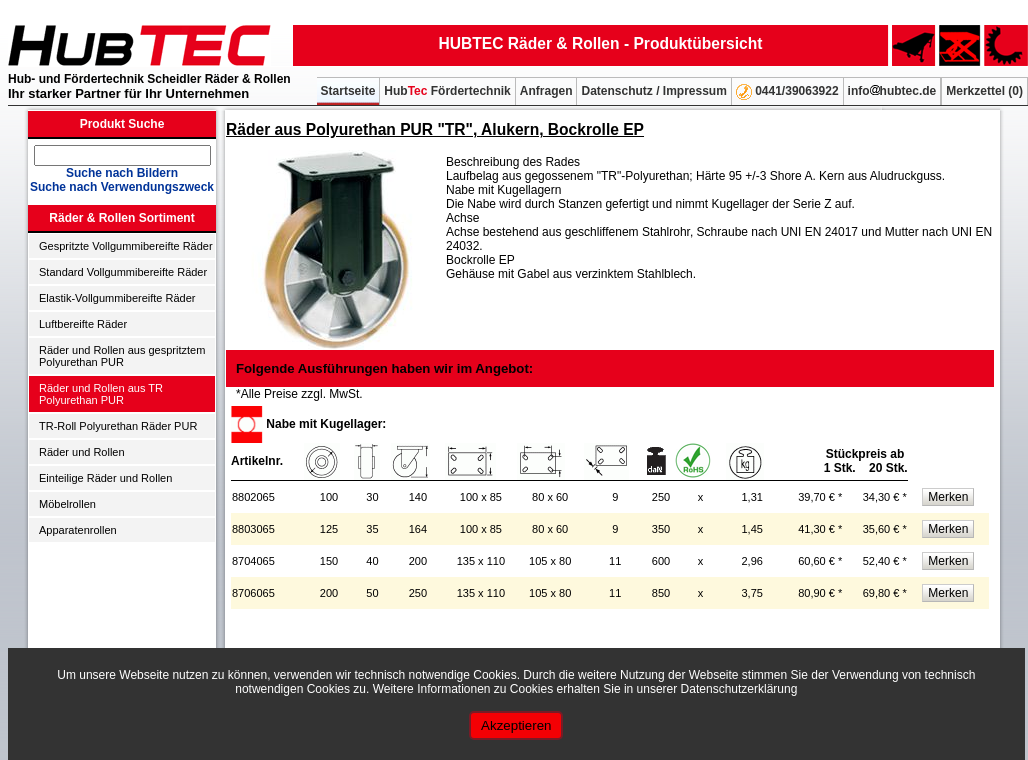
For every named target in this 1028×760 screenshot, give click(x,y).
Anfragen (546, 91)
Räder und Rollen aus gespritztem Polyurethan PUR (122, 356)
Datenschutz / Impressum (653, 91)
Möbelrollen (67, 504)
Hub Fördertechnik (447, 91)
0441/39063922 (787, 92)
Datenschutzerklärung (739, 689)
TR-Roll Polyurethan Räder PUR (118, 426)
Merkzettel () (984, 91)
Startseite (348, 91)
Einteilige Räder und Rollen (105, 478)
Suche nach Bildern (122, 173)
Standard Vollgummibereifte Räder (123, 272)
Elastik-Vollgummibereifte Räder (117, 298)
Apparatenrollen (78, 530)
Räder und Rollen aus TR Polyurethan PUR (101, 394)
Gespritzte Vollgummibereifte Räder (126, 246)
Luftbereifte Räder (83, 324)
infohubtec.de (892, 91)
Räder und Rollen (82, 452)
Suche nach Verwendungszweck (122, 187)
